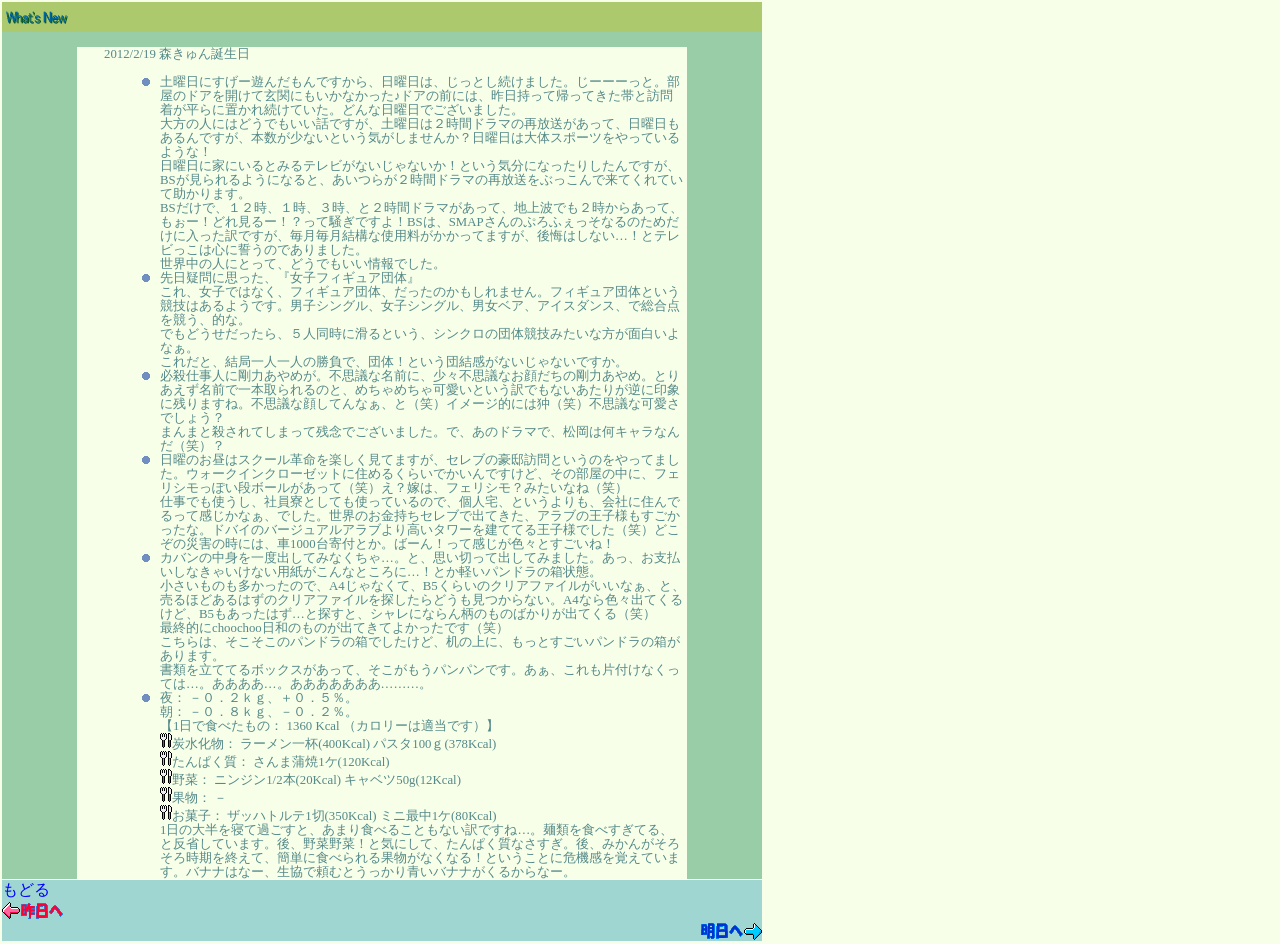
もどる (26, 889)
